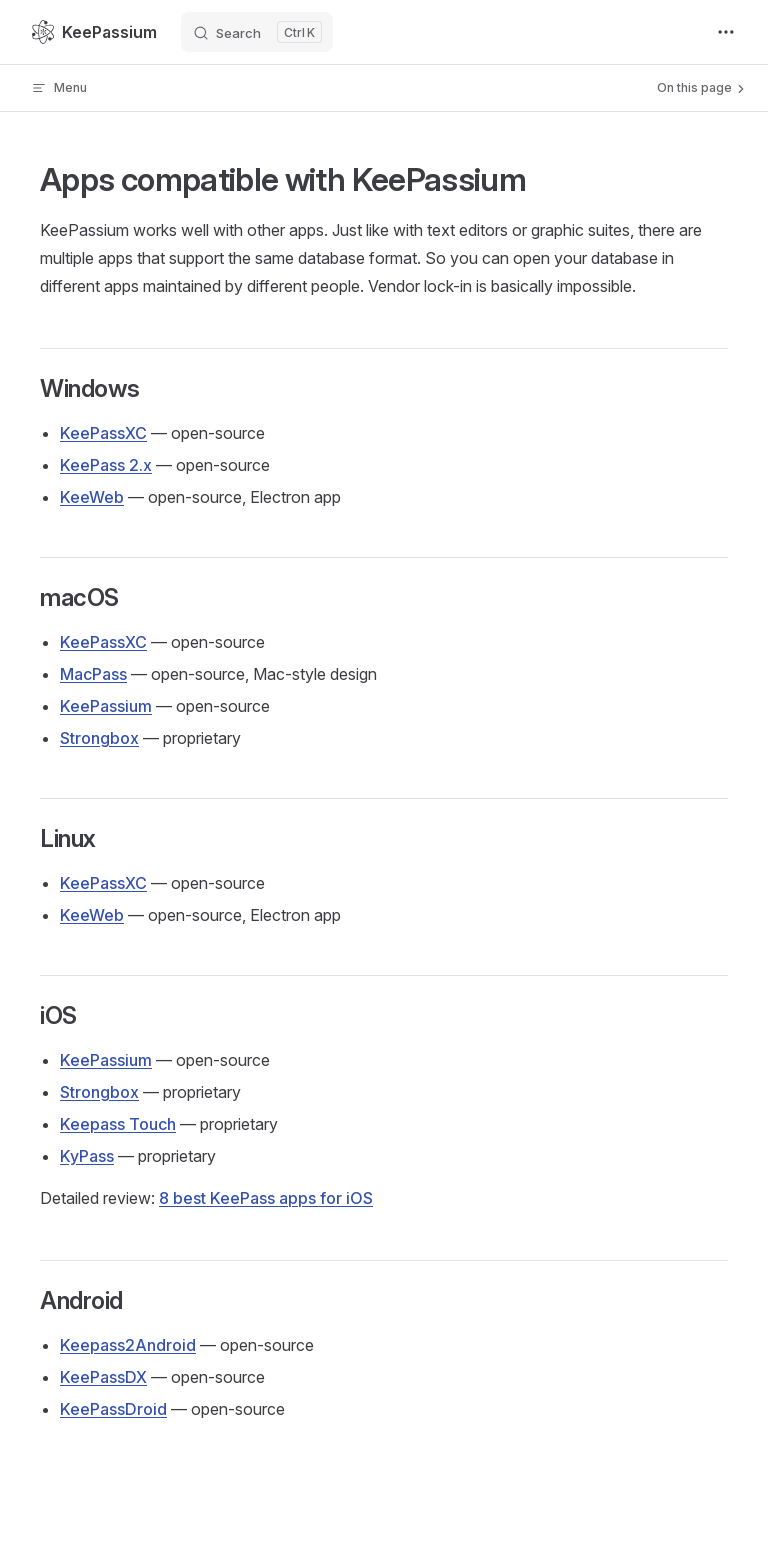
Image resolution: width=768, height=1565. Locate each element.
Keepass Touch (118, 1124)
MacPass (93, 674)
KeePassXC (103, 433)
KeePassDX (103, 1377)
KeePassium (106, 706)
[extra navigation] (726, 32)
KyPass (87, 1156)
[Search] (257, 32)
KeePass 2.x (106, 465)
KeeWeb (92, 497)
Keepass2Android (128, 1345)
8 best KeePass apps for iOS (266, 1198)
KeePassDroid (113, 1409)
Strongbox (99, 738)
